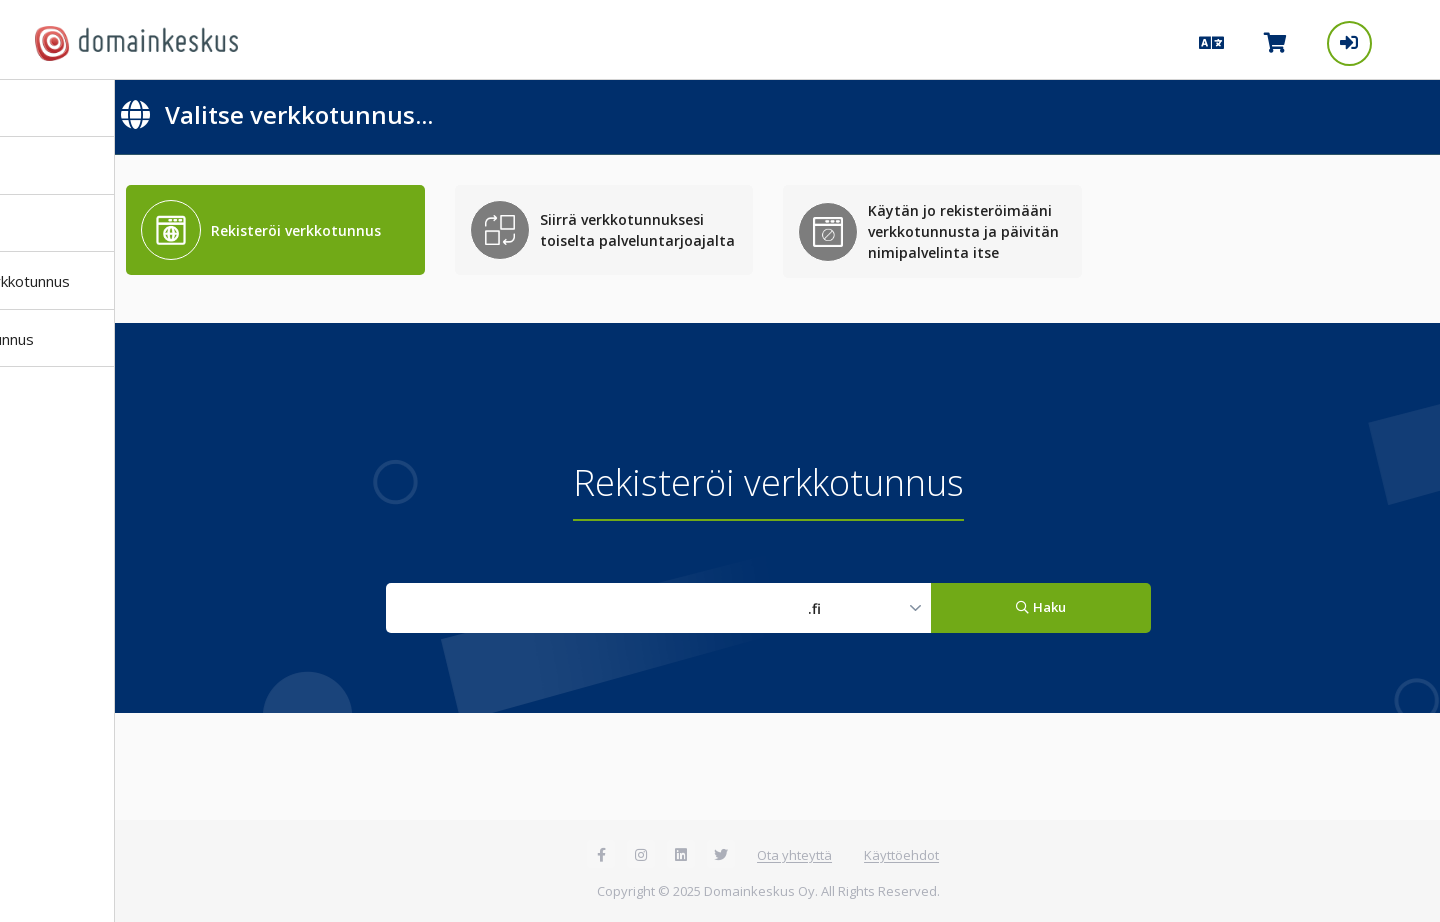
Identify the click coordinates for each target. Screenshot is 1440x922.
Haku (1040, 607)
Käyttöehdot (901, 855)
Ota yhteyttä (794, 855)
